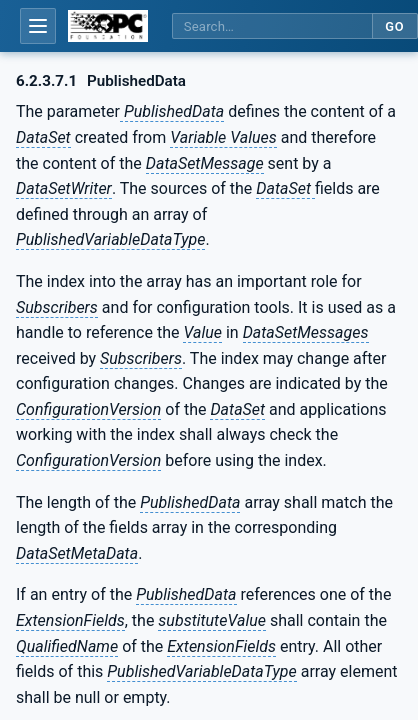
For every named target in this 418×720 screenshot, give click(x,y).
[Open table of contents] (38, 26)
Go (394, 26)
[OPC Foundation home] (108, 26)
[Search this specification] (272, 26)
